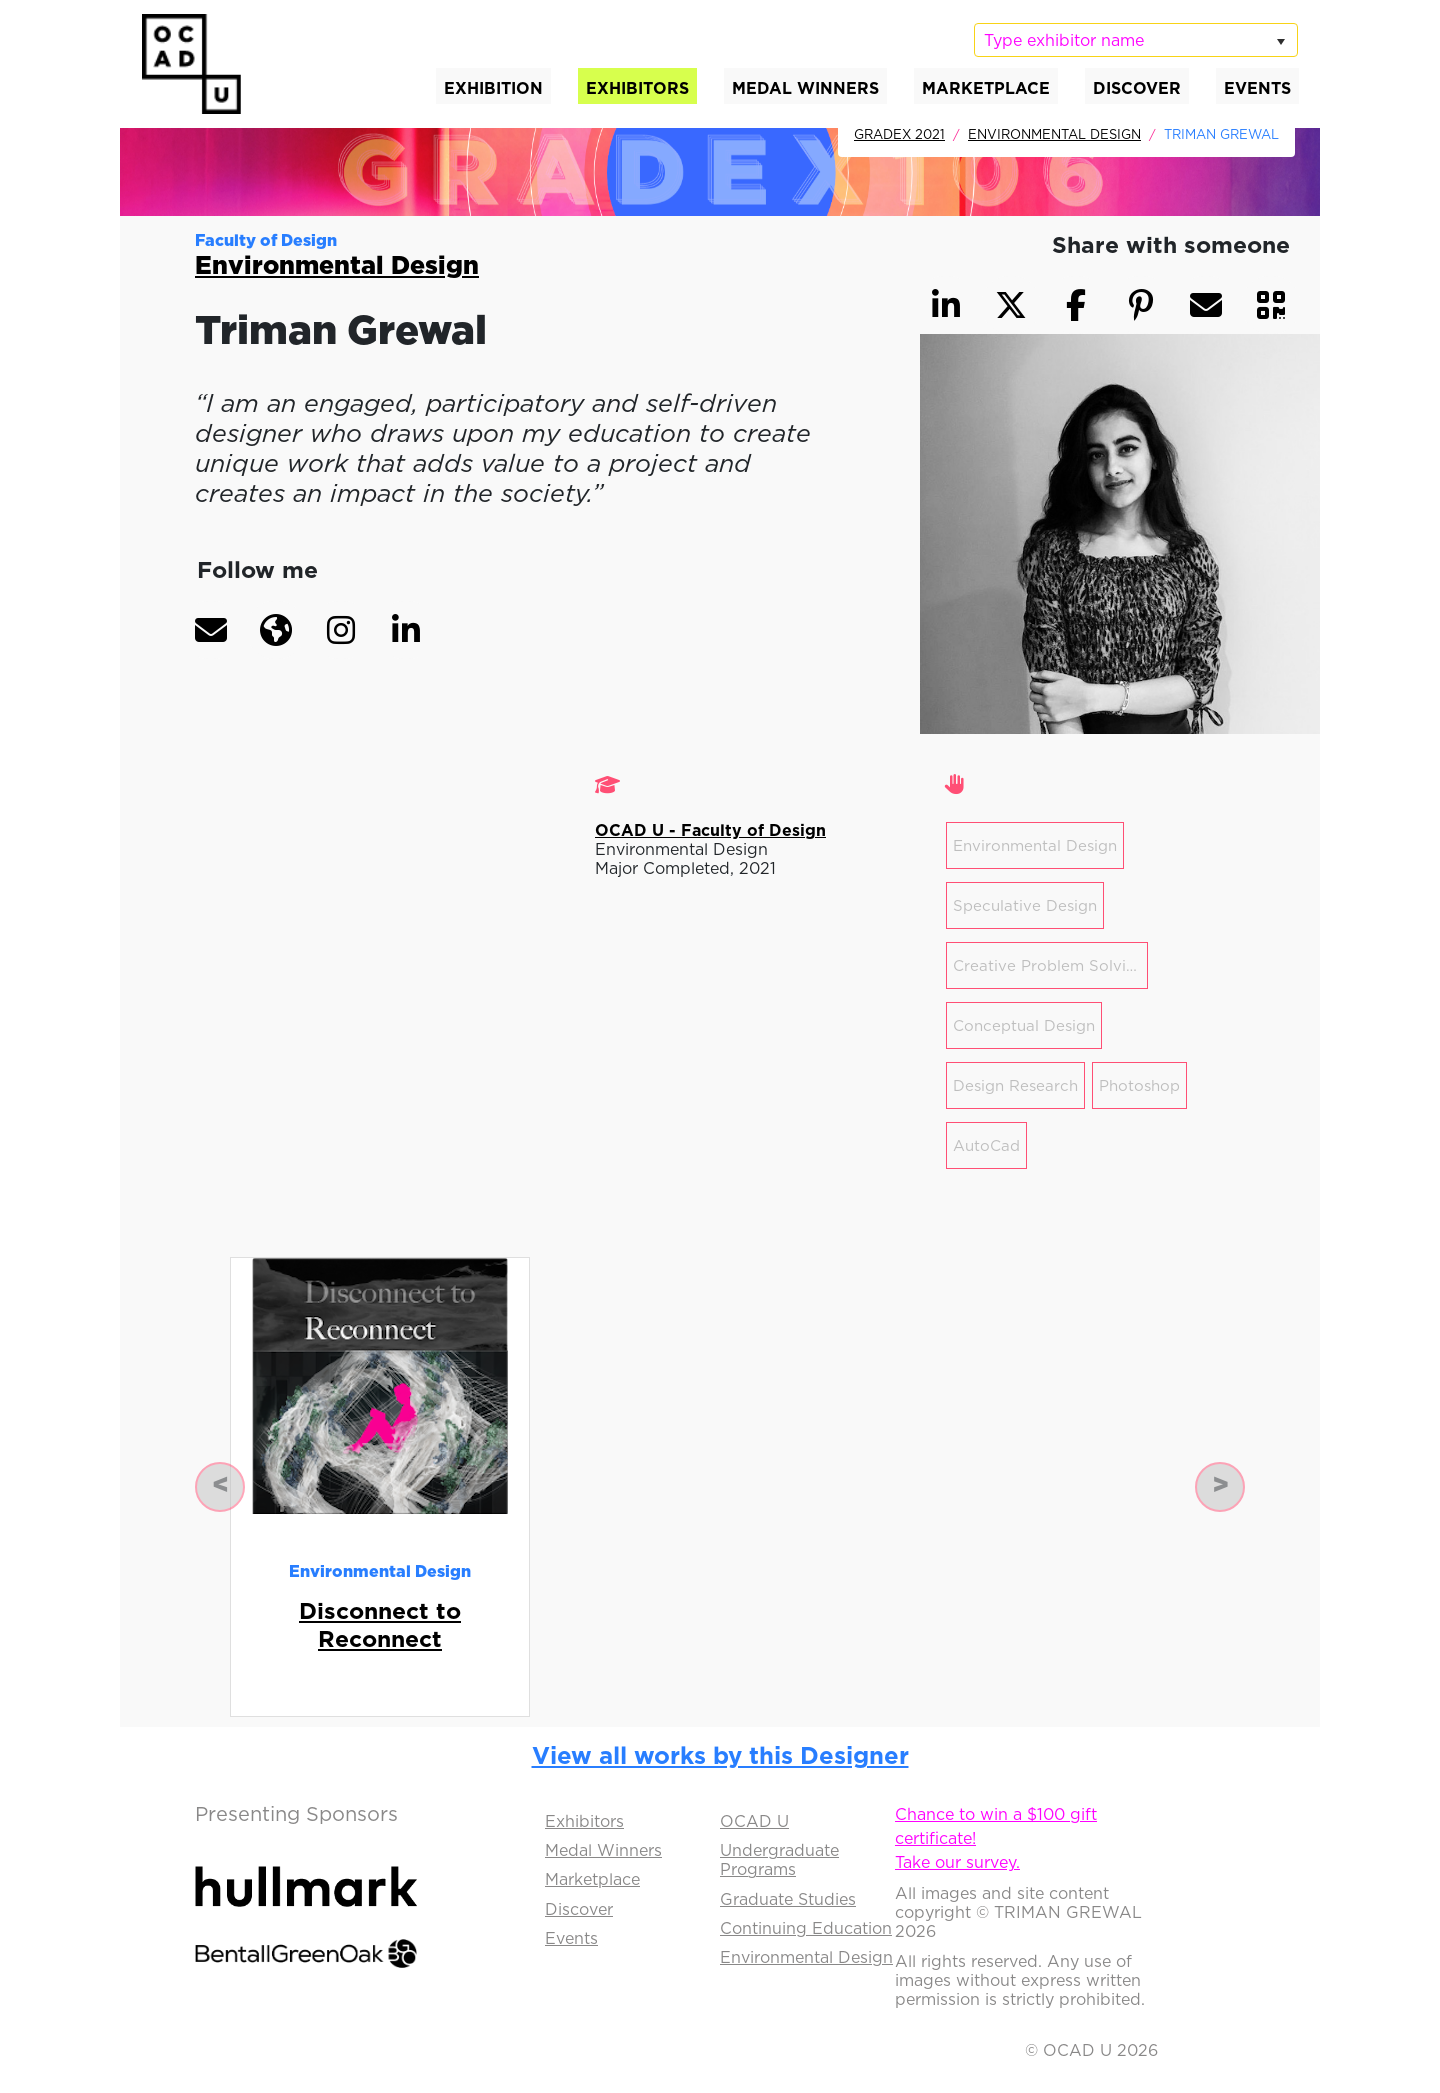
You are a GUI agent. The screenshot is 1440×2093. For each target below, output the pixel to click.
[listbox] (1136, 40)
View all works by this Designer (720, 1755)
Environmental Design (1054, 134)
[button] (211, 630)
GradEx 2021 (899, 134)
